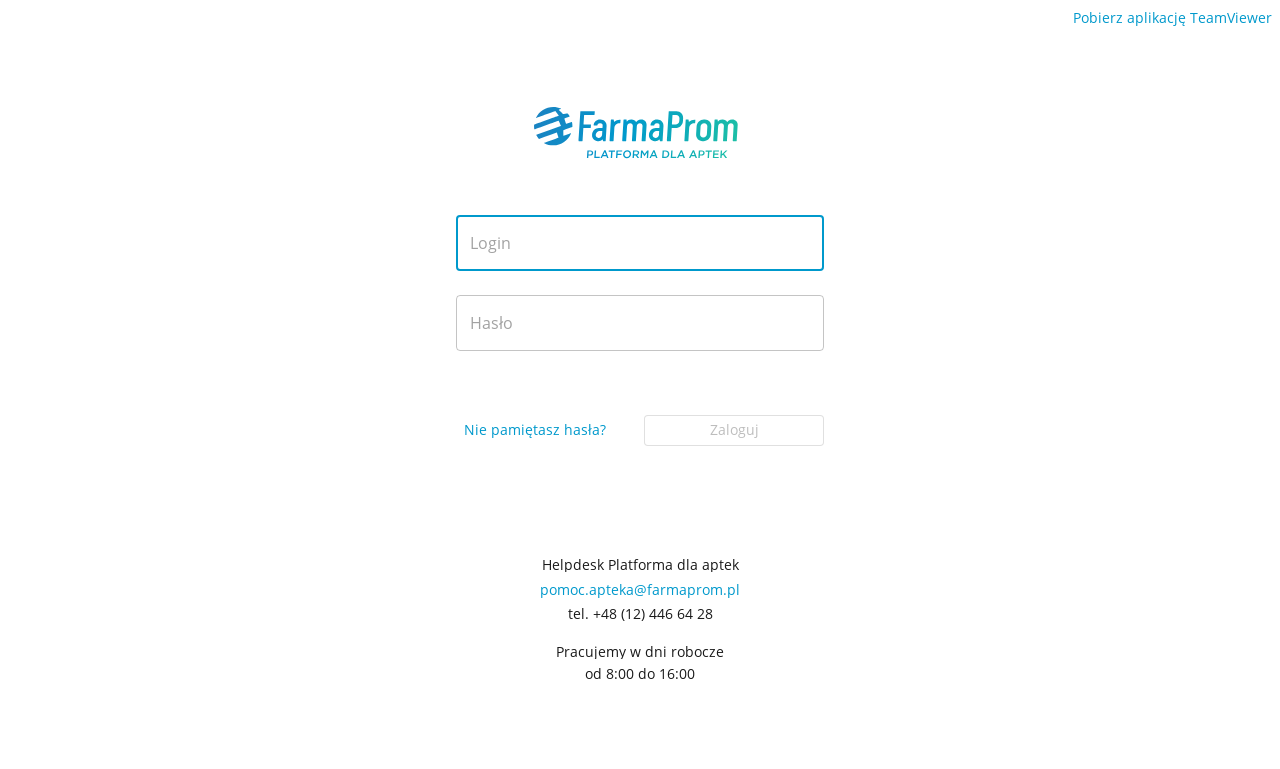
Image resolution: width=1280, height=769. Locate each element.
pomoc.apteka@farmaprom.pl (640, 589)
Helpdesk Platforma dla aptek (640, 565)
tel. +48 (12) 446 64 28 (640, 614)
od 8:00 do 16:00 (640, 674)
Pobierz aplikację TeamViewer (1172, 17)
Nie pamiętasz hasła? (535, 429)
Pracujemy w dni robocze (640, 652)
